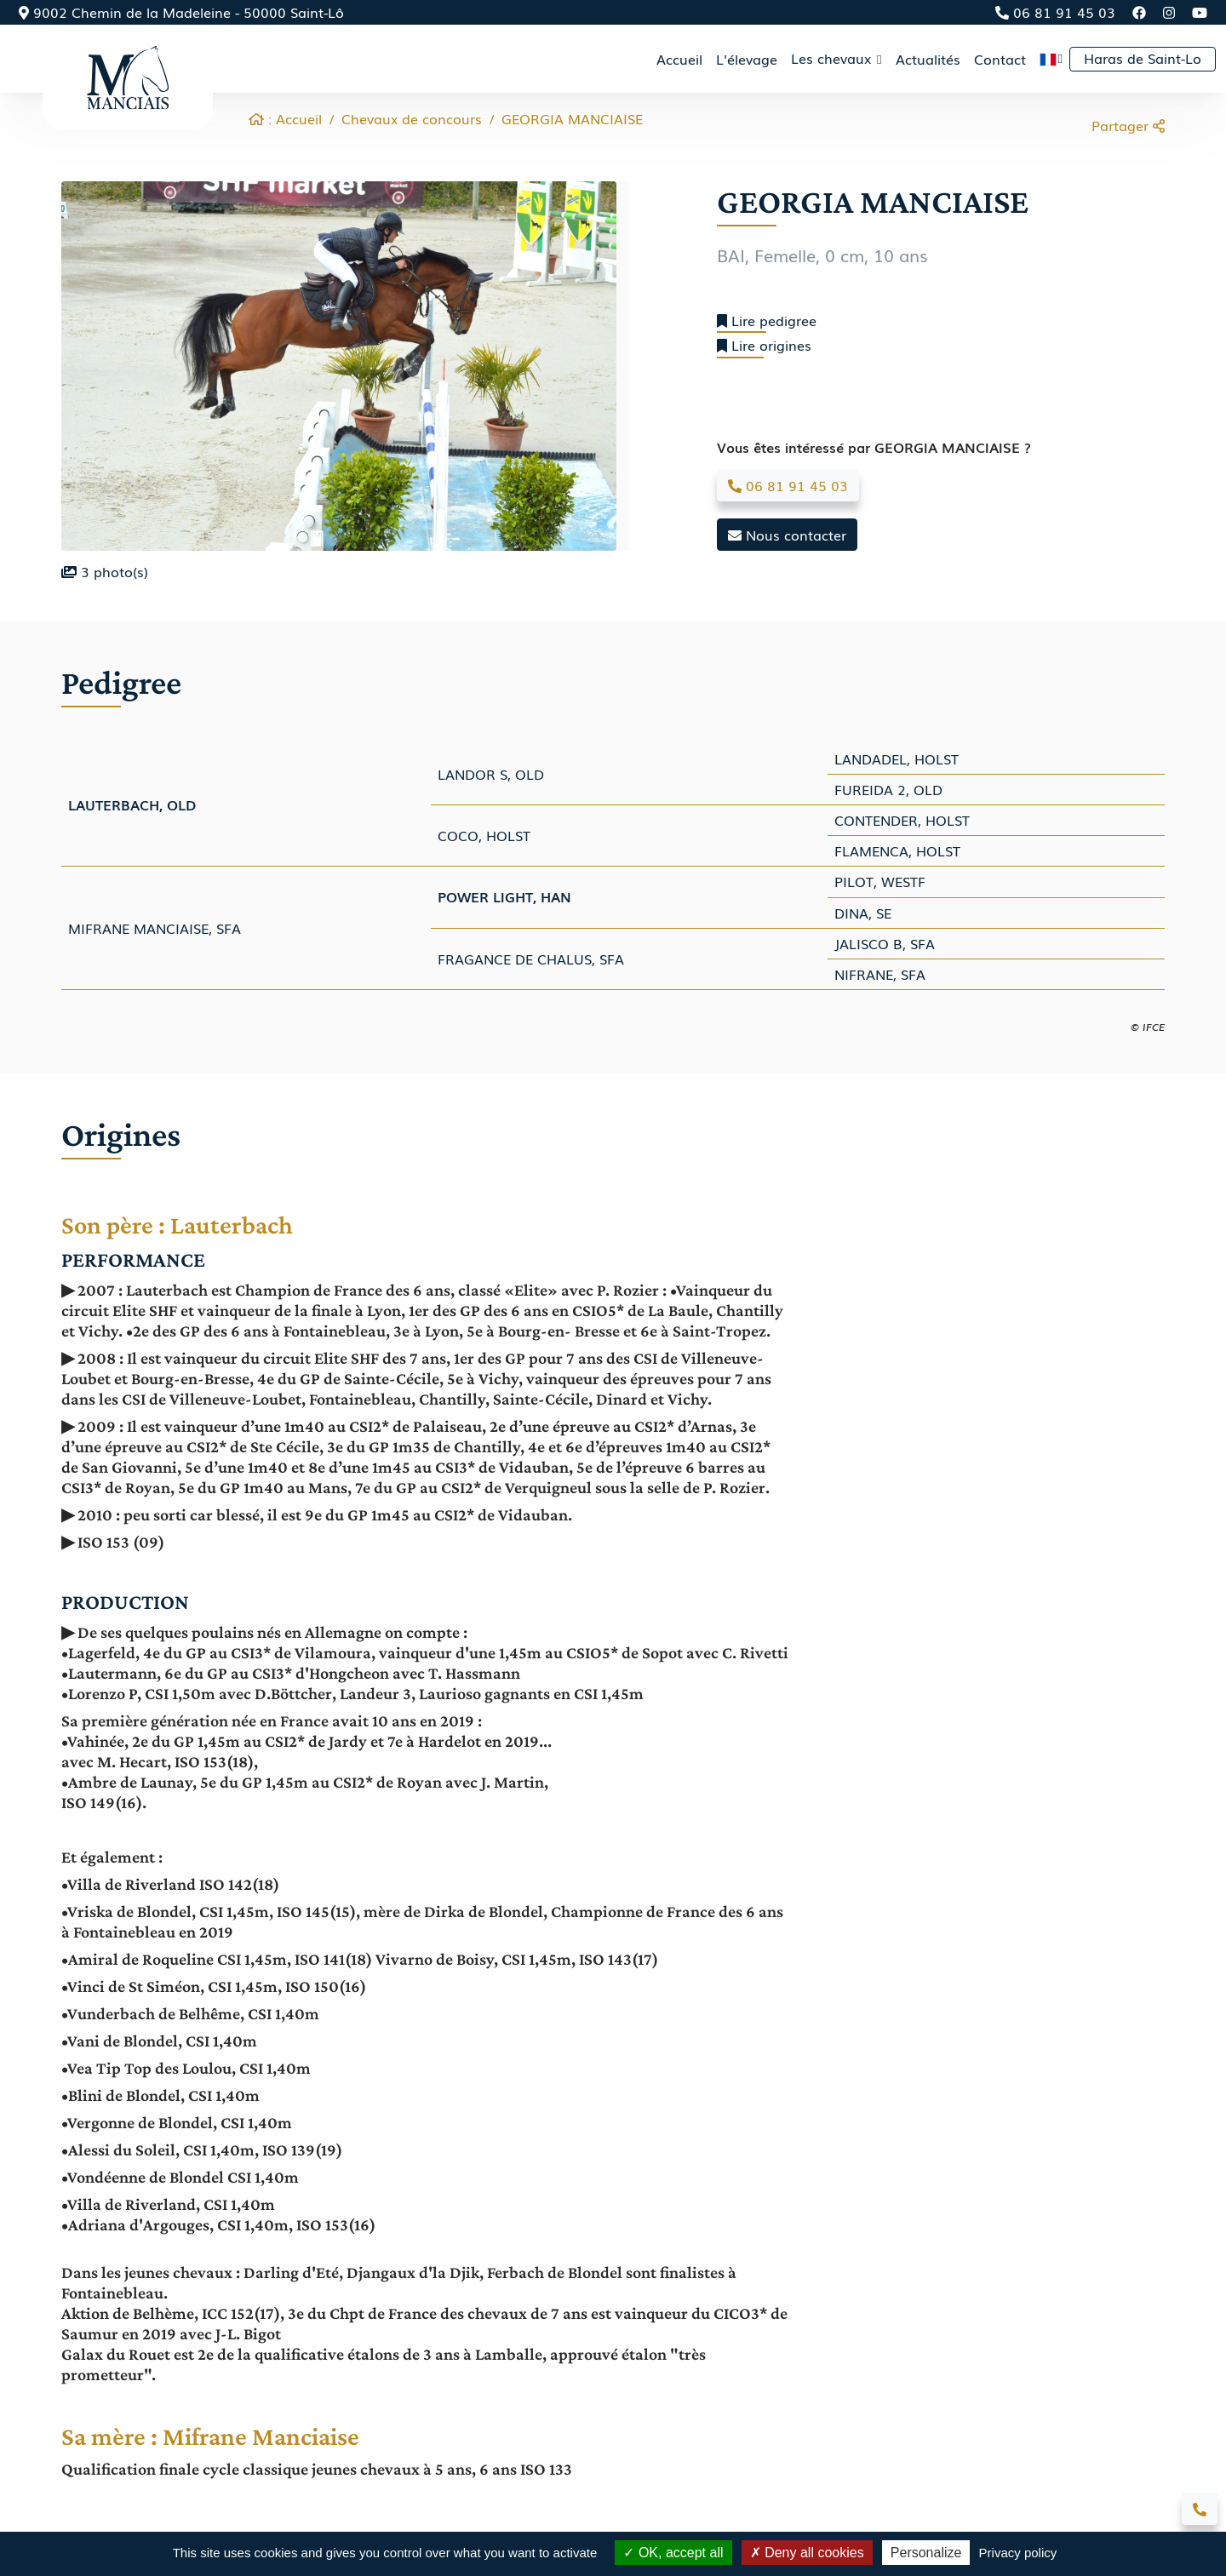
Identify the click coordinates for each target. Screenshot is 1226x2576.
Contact (1000, 59)
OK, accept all (673, 2552)
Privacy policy (1018, 2552)
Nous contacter (787, 534)
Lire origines (764, 345)
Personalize (926, 2552)
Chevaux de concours (411, 118)
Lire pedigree (766, 320)
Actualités (928, 59)
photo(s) (104, 571)
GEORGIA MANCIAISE (572, 118)
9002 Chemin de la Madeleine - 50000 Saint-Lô (181, 12)
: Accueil (285, 118)
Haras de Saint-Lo (1142, 58)
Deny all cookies (807, 2552)
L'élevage (746, 59)
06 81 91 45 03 (1055, 12)
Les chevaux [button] (833, 58)
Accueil (679, 59)
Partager (1128, 125)
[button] (1051, 59)
